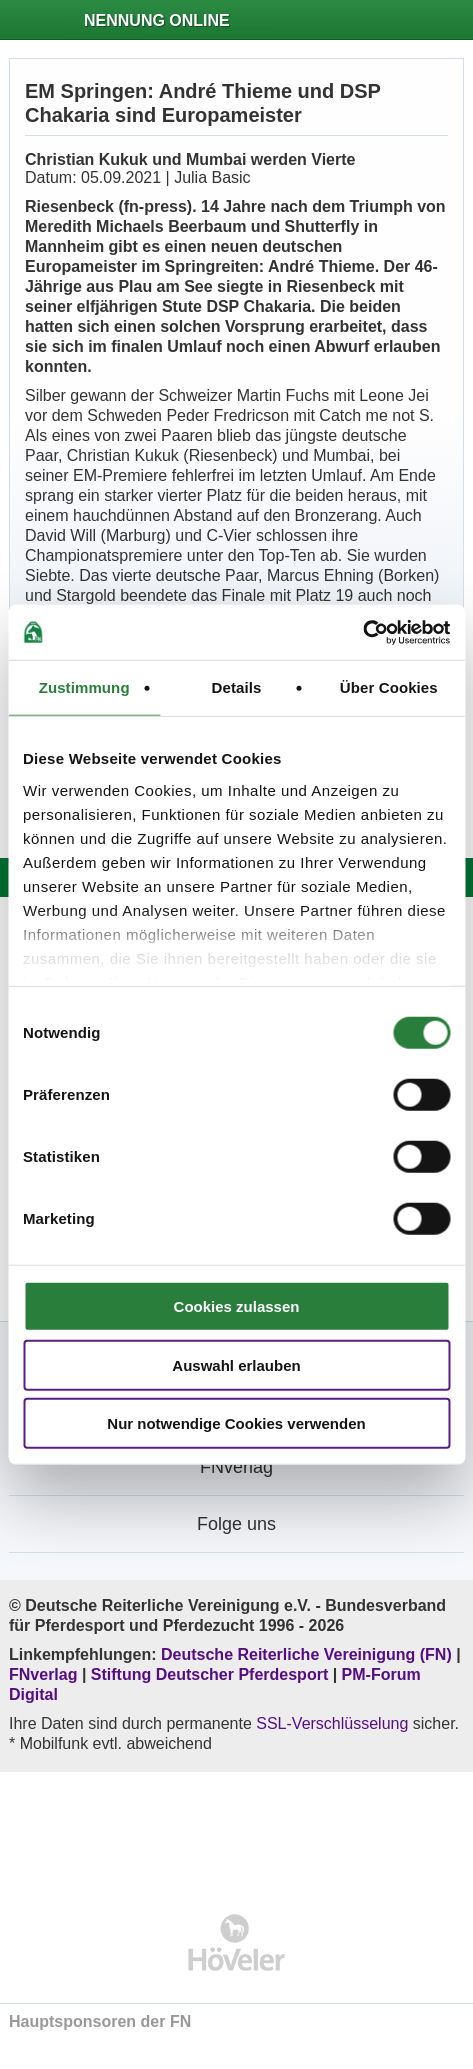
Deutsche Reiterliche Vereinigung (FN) (306, 1654)
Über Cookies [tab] (389, 687)
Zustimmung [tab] (84, 687)
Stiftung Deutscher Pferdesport (209, 1674)
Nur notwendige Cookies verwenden (236, 1423)
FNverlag (45, 1674)
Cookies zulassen (237, 1306)
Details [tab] (237, 687)
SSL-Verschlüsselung (332, 1723)
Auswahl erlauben (236, 1364)
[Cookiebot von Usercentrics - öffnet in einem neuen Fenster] (362, 632)
